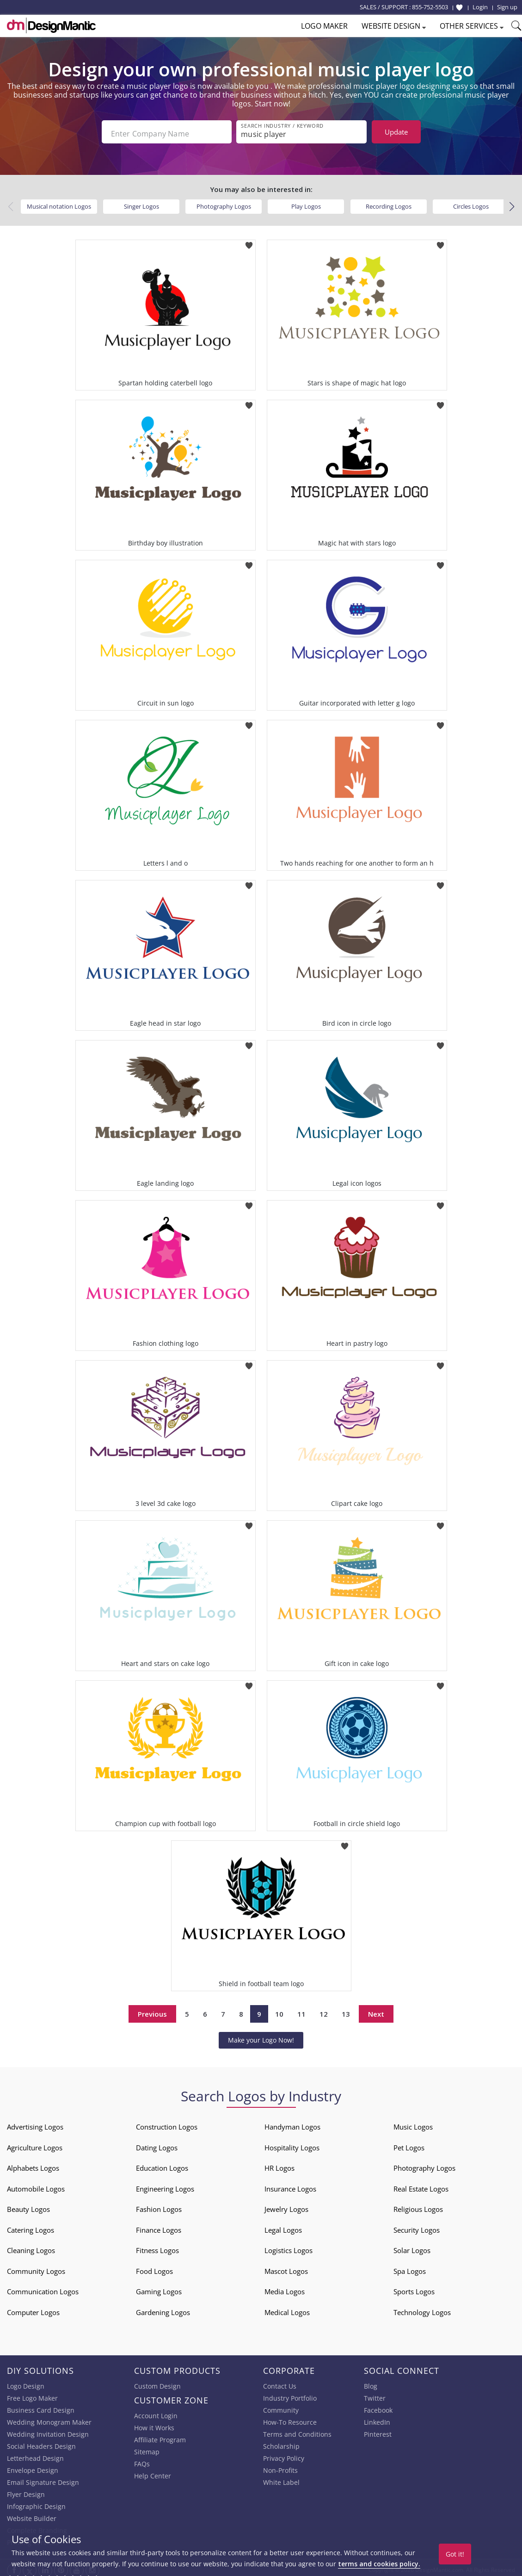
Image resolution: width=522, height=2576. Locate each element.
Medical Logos (287, 2308)
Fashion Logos (159, 2205)
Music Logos (413, 2123)
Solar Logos (411, 2246)
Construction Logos (166, 2123)
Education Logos (162, 2164)
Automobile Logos (36, 2184)
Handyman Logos (292, 2123)
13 (346, 2009)
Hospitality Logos (291, 2143)
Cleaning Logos (31, 2246)
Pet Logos (408, 2143)
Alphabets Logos (33, 2164)
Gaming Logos (159, 2287)
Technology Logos (422, 2308)
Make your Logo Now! (261, 2036)
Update (396, 131)
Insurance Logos (290, 2184)
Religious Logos (418, 2205)
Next (376, 2009)
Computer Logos (33, 2308)
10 (279, 2009)
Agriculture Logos (34, 2143)
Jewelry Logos (286, 2205)
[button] (512, 203)
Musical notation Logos (59, 202)
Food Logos (154, 2267)
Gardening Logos (163, 2308)
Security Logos (416, 2225)
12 (323, 2009)
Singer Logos (141, 202)
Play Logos (306, 202)
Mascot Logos (286, 2267)
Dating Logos (157, 2143)
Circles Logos (471, 202)
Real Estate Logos (420, 2184)
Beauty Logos (28, 2205)
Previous (152, 2009)
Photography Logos (224, 202)
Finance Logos (158, 2225)
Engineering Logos (165, 2184)
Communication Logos (43, 2287)
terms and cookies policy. (379, 2563)
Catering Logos (30, 2225)
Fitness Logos (157, 2246)
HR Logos (279, 2164)
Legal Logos (283, 2225)
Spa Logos (409, 2267)
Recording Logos (388, 202)
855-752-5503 (430, 7)
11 (301, 2009)
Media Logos (284, 2287)
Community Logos (36, 2267)
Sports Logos (414, 2287)
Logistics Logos (288, 2246)
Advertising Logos (35, 2123)
